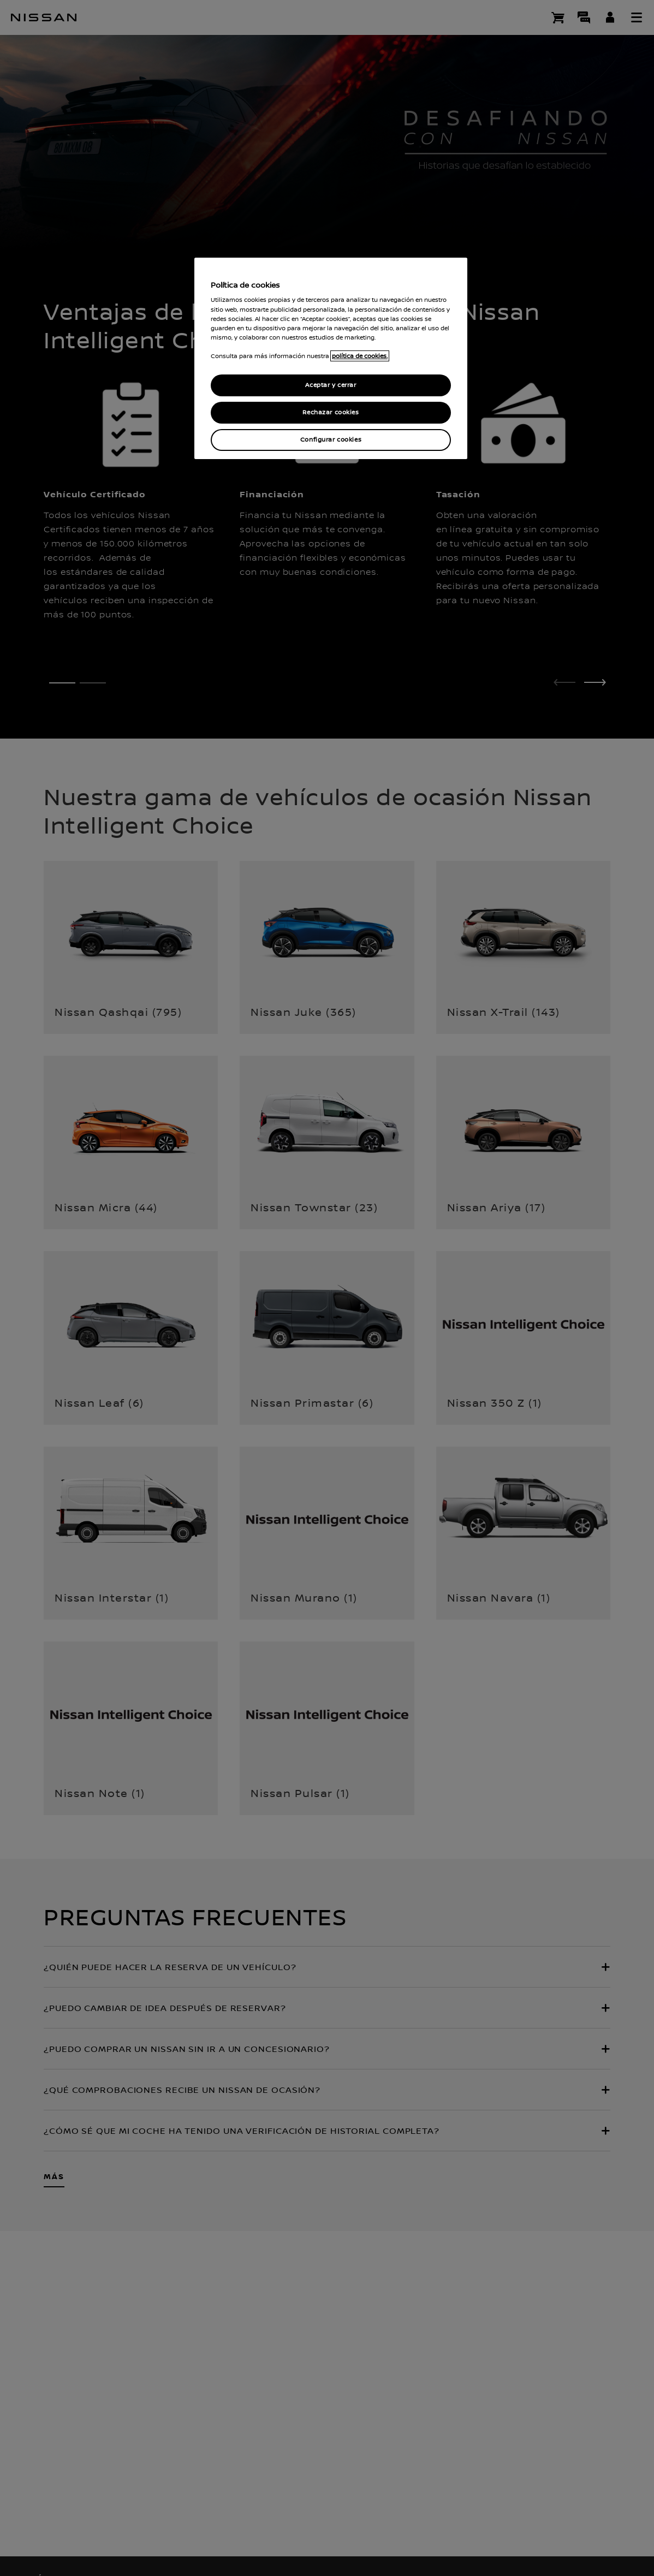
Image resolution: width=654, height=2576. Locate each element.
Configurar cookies (330, 439)
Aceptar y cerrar (330, 385)
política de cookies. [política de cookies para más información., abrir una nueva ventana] (360, 356)
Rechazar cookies (330, 412)
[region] (330, 358)
